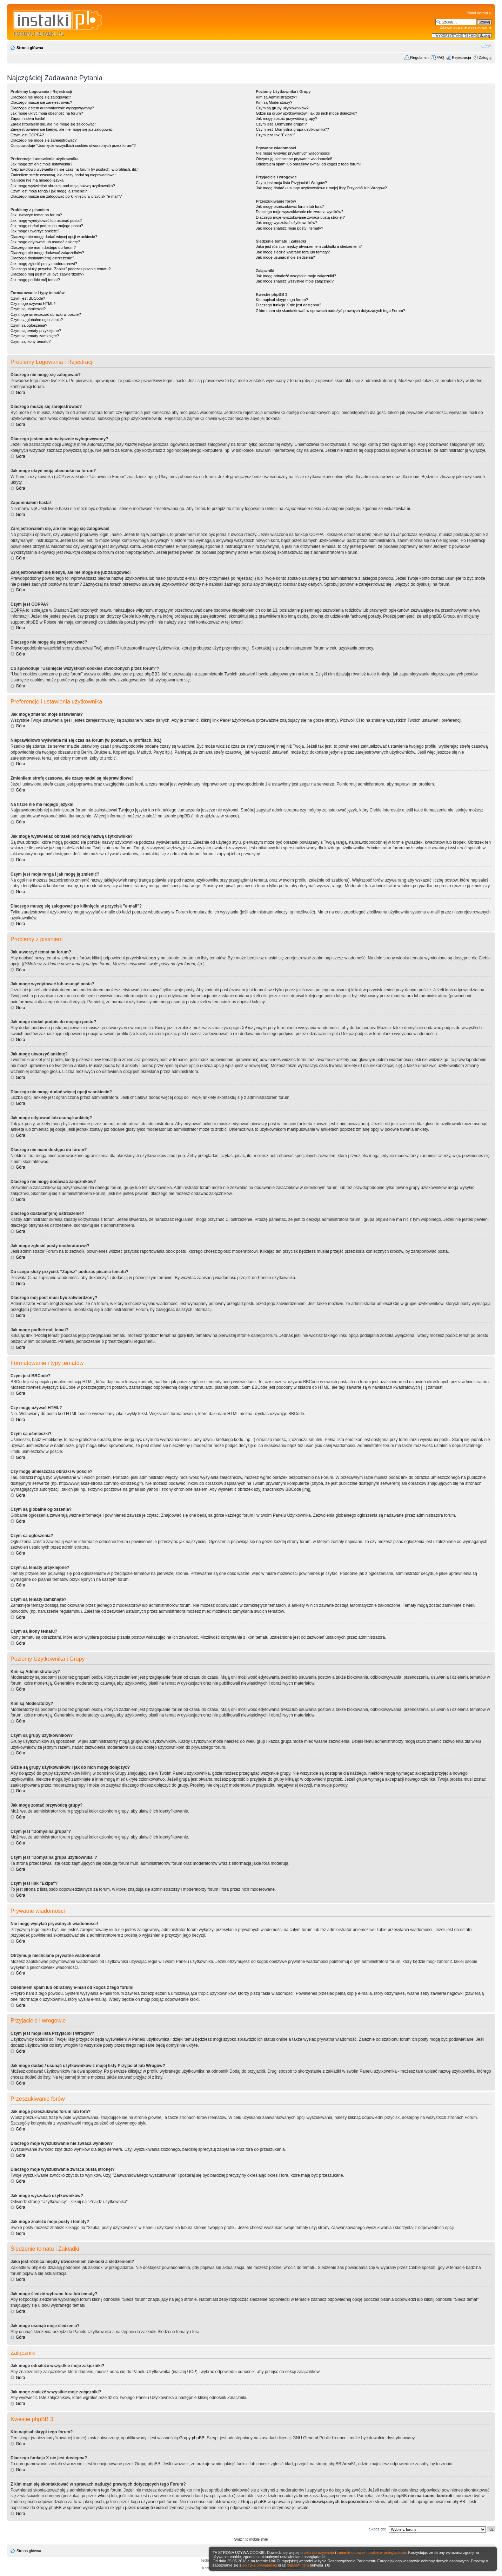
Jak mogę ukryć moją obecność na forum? (47, 113)
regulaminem (298, 2565)
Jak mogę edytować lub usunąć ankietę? (45, 242)
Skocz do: (377, 2529)
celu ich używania (319, 2552)
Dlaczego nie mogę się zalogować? (41, 97)
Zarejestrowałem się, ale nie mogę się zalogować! (53, 124)
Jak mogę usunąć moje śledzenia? (285, 257)
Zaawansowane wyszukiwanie (465, 27)
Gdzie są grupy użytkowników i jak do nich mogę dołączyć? (306, 113)
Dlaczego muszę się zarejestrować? (41, 102)
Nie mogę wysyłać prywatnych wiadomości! (293, 153)
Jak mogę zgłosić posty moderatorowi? (44, 263)
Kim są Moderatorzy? (274, 102)
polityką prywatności (259, 2565)
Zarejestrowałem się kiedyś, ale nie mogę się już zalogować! (62, 129)
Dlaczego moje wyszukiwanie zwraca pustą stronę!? (300, 217)
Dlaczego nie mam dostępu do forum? (43, 247)
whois (103, 2495)
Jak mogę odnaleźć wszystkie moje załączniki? (296, 276)
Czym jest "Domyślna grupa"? (281, 124)
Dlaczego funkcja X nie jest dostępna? (288, 305)
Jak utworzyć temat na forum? (36, 215)
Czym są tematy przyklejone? (36, 330)
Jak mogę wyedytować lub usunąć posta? (46, 220)
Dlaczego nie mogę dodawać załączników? (47, 253)
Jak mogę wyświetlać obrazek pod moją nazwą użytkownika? (63, 186)
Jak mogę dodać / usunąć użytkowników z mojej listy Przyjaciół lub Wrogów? (321, 188)
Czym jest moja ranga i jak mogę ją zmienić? (49, 191)
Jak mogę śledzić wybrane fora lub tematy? (293, 252)
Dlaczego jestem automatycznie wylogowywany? (52, 108)
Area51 (349, 2463)
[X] (327, 2565)
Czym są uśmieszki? (28, 309)
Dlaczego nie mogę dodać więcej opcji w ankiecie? (54, 237)
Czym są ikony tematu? (31, 341)
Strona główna (29, 48)
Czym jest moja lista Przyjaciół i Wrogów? (291, 183)
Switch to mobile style (251, 2539)
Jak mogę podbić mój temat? (35, 280)
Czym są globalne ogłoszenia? (37, 320)
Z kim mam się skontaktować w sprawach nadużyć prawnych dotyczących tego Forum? (330, 310)
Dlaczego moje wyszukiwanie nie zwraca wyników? (299, 212)
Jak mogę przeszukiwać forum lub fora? (290, 206)
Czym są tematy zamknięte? (35, 336)
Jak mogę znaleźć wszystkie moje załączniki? (295, 281)
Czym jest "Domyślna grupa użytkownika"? (292, 129)
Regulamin (419, 57)
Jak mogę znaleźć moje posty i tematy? (289, 228)
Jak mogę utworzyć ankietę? (35, 231)
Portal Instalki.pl (479, 13)
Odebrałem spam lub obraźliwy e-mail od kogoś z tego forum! (308, 164)
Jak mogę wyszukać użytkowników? (286, 222)
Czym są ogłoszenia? (29, 325)
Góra (20, 392)
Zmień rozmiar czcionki (486, 46)
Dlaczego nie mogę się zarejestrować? (43, 140)
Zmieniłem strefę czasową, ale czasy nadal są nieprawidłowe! (63, 175)
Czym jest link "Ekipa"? (275, 135)
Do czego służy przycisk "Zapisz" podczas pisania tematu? (61, 269)
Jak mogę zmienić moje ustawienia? (41, 164)
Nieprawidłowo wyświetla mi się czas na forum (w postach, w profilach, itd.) (75, 169)
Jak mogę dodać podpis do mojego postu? (47, 226)
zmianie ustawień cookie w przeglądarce (371, 2552)
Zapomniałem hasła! (28, 118)
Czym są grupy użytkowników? (282, 108)
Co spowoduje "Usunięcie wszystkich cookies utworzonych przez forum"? (73, 145)
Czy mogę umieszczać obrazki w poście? (46, 314)
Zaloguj (485, 57)
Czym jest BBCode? (28, 298)
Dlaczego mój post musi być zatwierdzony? (47, 274)
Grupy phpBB (192, 2437)
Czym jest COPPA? (27, 135)
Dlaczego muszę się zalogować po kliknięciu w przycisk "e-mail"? (66, 196)
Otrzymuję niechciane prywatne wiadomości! (294, 159)
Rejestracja (461, 57)
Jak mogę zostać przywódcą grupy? (286, 118)
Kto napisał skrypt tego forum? (282, 300)
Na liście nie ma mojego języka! (38, 180)
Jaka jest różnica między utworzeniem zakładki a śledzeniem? (309, 246)
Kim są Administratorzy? (276, 97)
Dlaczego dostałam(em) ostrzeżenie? (42, 258)
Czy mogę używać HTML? (33, 303)
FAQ (440, 57)
